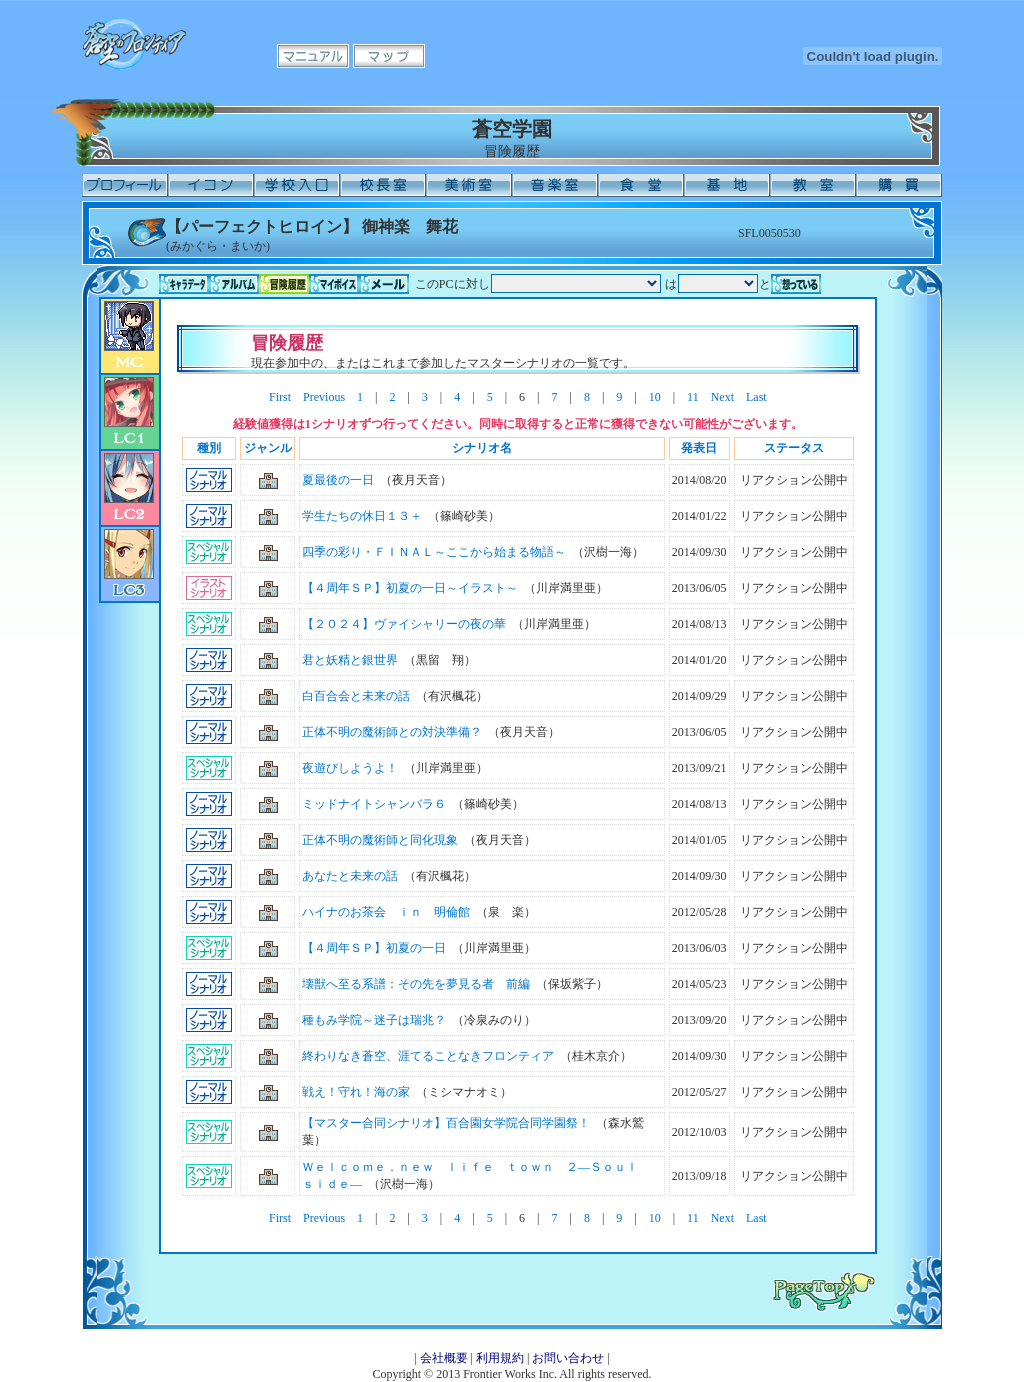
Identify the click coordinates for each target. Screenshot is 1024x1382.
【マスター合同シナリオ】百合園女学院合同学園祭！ (446, 1123)
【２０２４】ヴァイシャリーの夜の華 (404, 624)
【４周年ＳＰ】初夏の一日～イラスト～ (410, 588)
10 (655, 397)
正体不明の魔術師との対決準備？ (392, 732)
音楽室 (555, 185)
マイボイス (334, 284)
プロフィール (125, 185)
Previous (324, 397)
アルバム (234, 284)
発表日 (699, 448)
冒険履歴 (284, 284)
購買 (899, 185)
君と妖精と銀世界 (350, 660)
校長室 (383, 185)
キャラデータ (184, 284)
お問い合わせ (568, 1358)
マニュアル (313, 56)
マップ (389, 56)
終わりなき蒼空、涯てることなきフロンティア (428, 1056)
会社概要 (444, 1358)
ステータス (794, 448)
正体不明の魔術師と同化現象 (380, 840)
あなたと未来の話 (350, 876)
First (280, 397)
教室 (813, 185)
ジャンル (268, 448)
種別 (209, 448)
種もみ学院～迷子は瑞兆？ (374, 1020)
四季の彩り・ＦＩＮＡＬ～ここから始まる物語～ (434, 552)
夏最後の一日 (338, 480)
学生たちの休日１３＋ (362, 516)
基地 (727, 185)
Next (722, 397)
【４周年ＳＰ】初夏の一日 (374, 948)
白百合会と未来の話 (356, 696)
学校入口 (297, 185)
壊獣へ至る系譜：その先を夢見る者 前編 (416, 984)
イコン (211, 185)
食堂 (641, 185)
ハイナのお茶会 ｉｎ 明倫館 (386, 912)
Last (756, 397)
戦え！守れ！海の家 (356, 1092)
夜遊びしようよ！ (350, 768)
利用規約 (500, 1358)
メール (384, 284)
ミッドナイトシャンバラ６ (374, 804)
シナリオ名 (482, 448)
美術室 (469, 185)
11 (693, 397)
